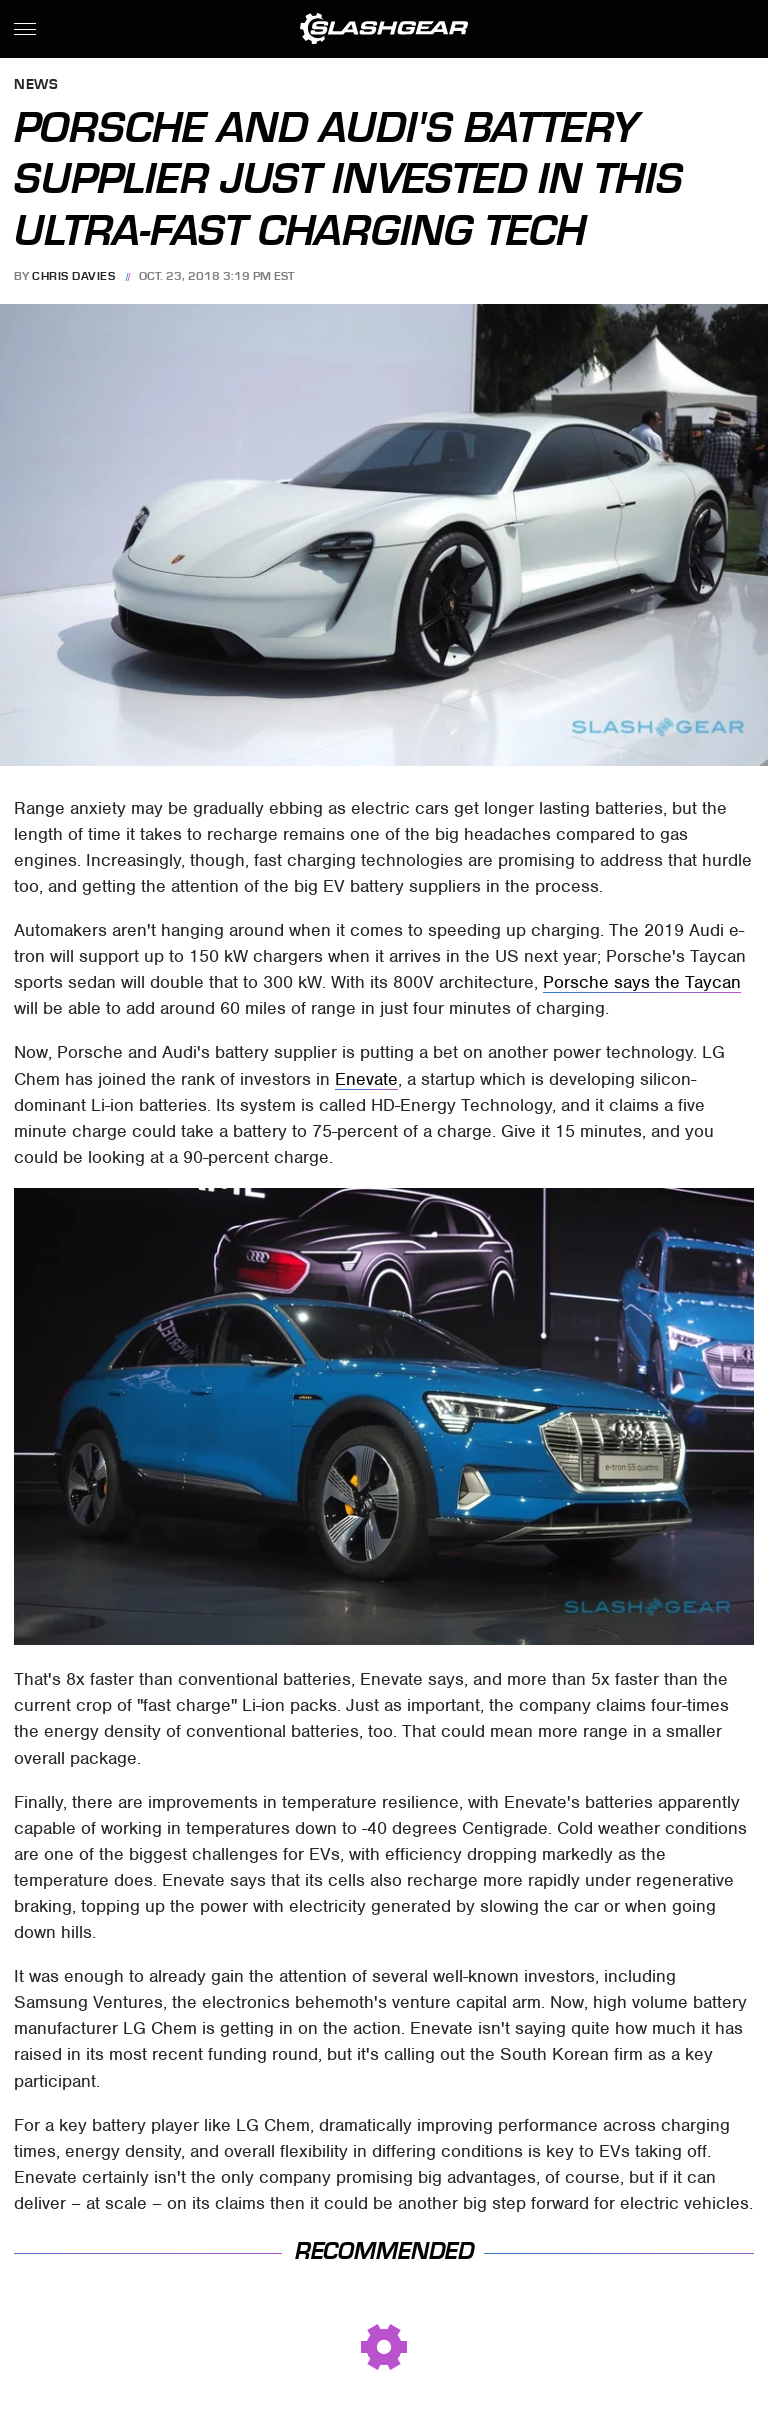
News (36, 85)
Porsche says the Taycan (642, 982)
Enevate (366, 1079)
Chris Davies (73, 276)
